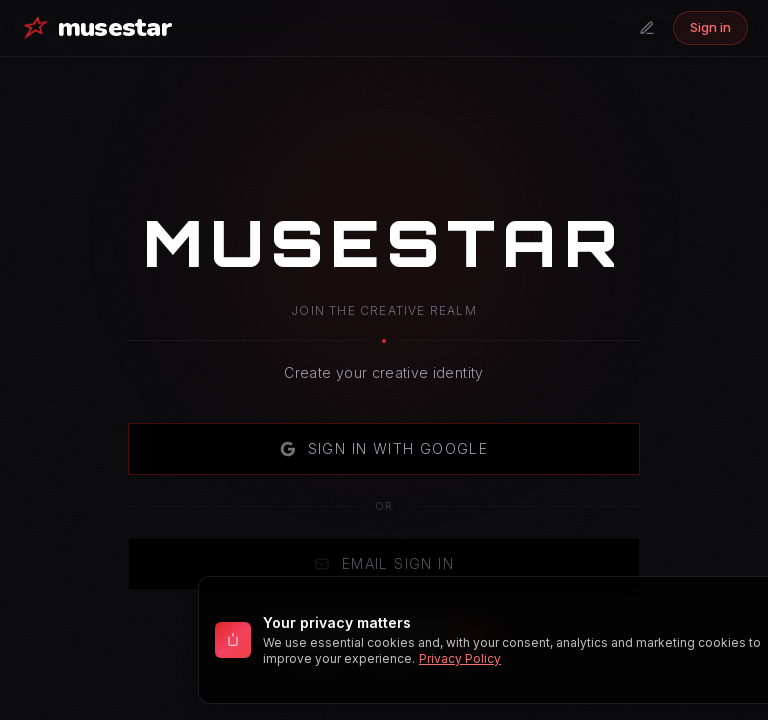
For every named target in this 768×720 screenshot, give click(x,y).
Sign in (710, 27)
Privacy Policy (460, 658)
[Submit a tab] (647, 28)
